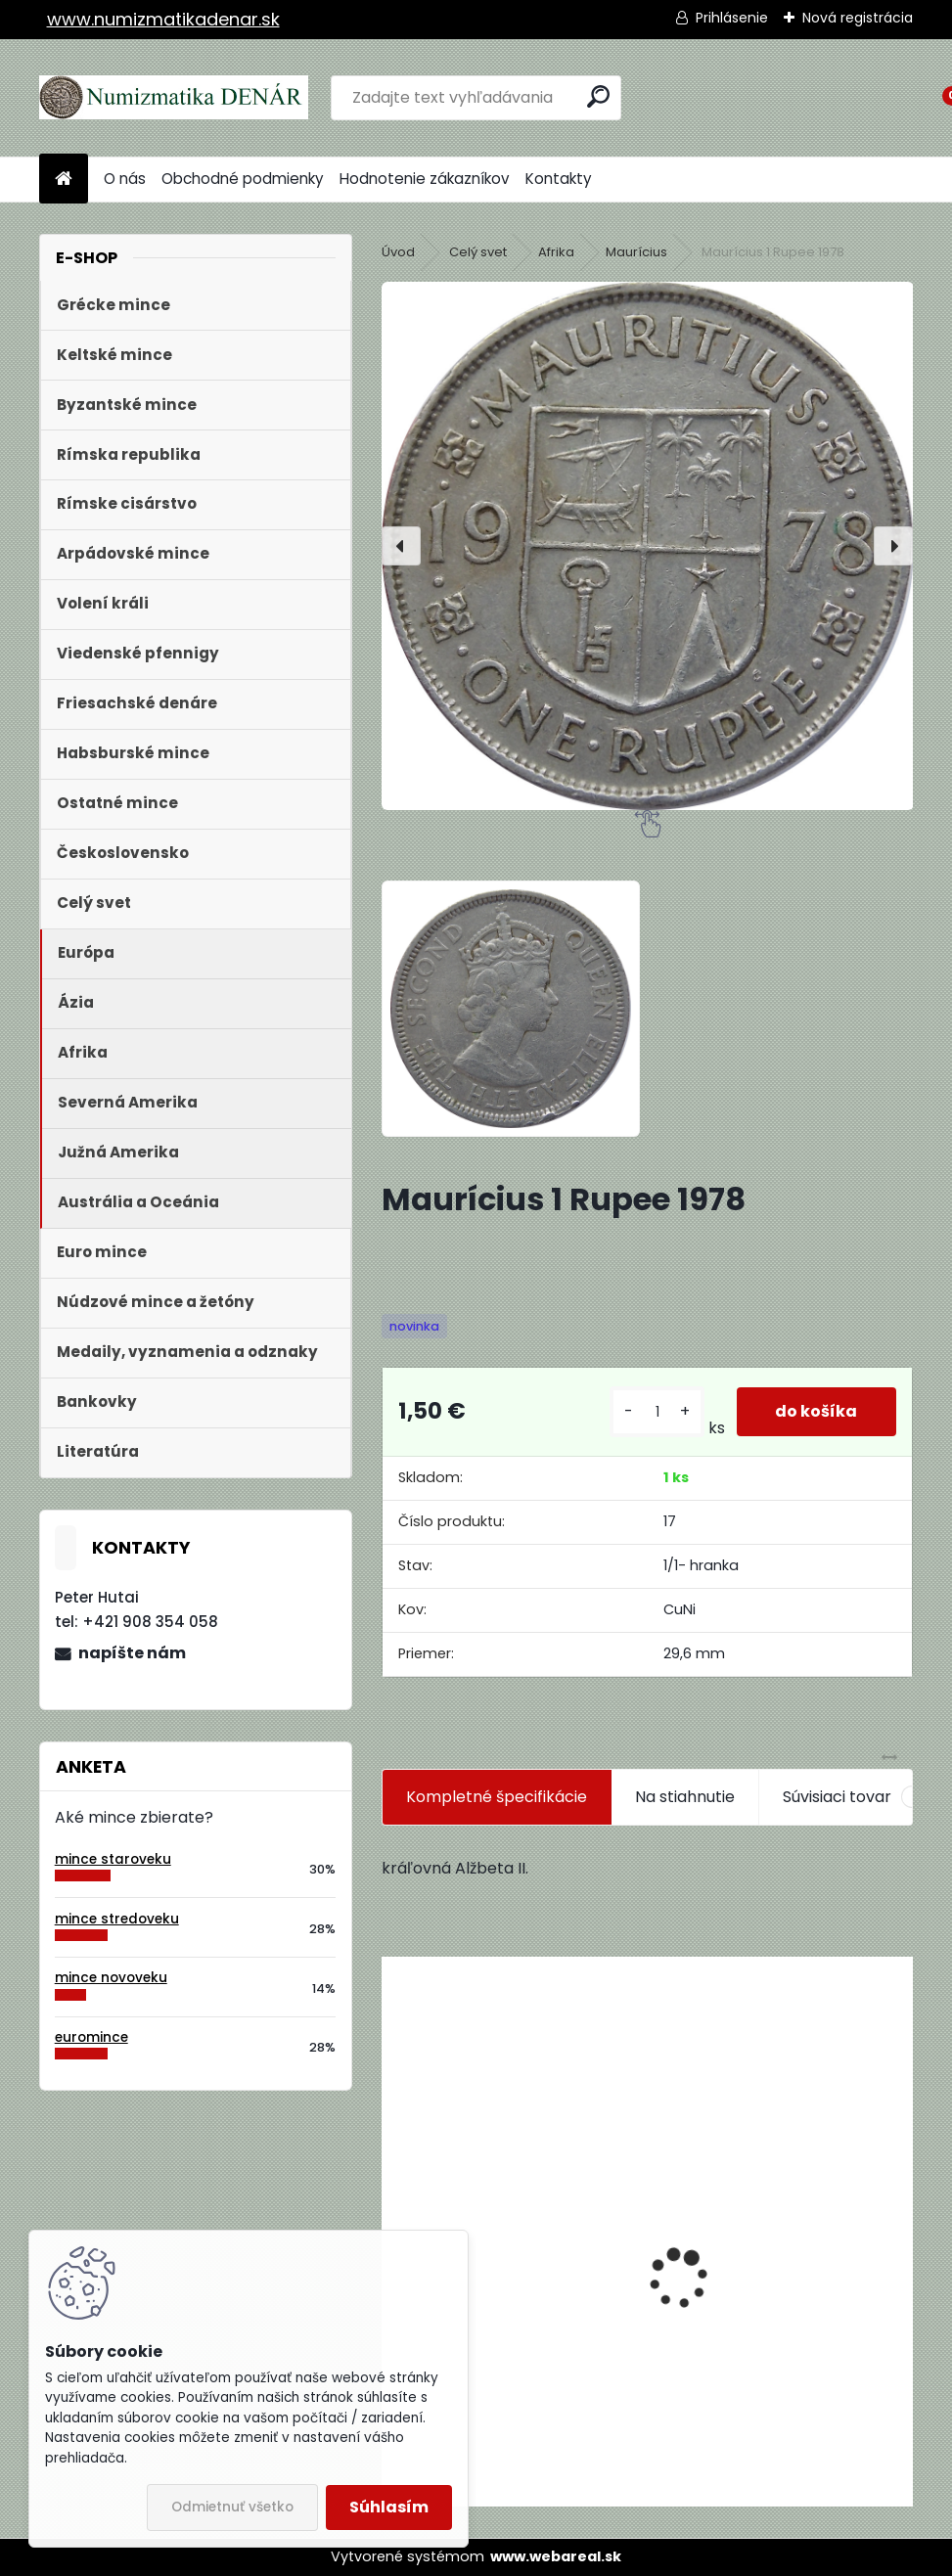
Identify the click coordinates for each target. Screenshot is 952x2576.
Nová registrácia (857, 17)
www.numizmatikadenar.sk (163, 19)
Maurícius (636, 252)
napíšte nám (132, 1653)
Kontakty (558, 178)
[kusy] (657, 1412)
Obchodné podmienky (242, 178)
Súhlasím (389, 2507)
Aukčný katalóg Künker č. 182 (504, 2357)
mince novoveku (111, 1977)
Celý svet (478, 252)
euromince (91, 2037)
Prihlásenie (732, 17)
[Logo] (173, 98)
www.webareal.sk (555, 2556)
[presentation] (401, 545)
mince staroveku (113, 1859)
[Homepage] (63, 180)
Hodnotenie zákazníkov (425, 178)
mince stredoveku (117, 1919)
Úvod (398, 252)
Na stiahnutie (685, 1796)
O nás (125, 178)
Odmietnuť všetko (232, 2507)
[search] (598, 96)
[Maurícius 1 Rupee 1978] (648, 546)
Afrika (556, 252)
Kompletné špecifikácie (496, 1796)
